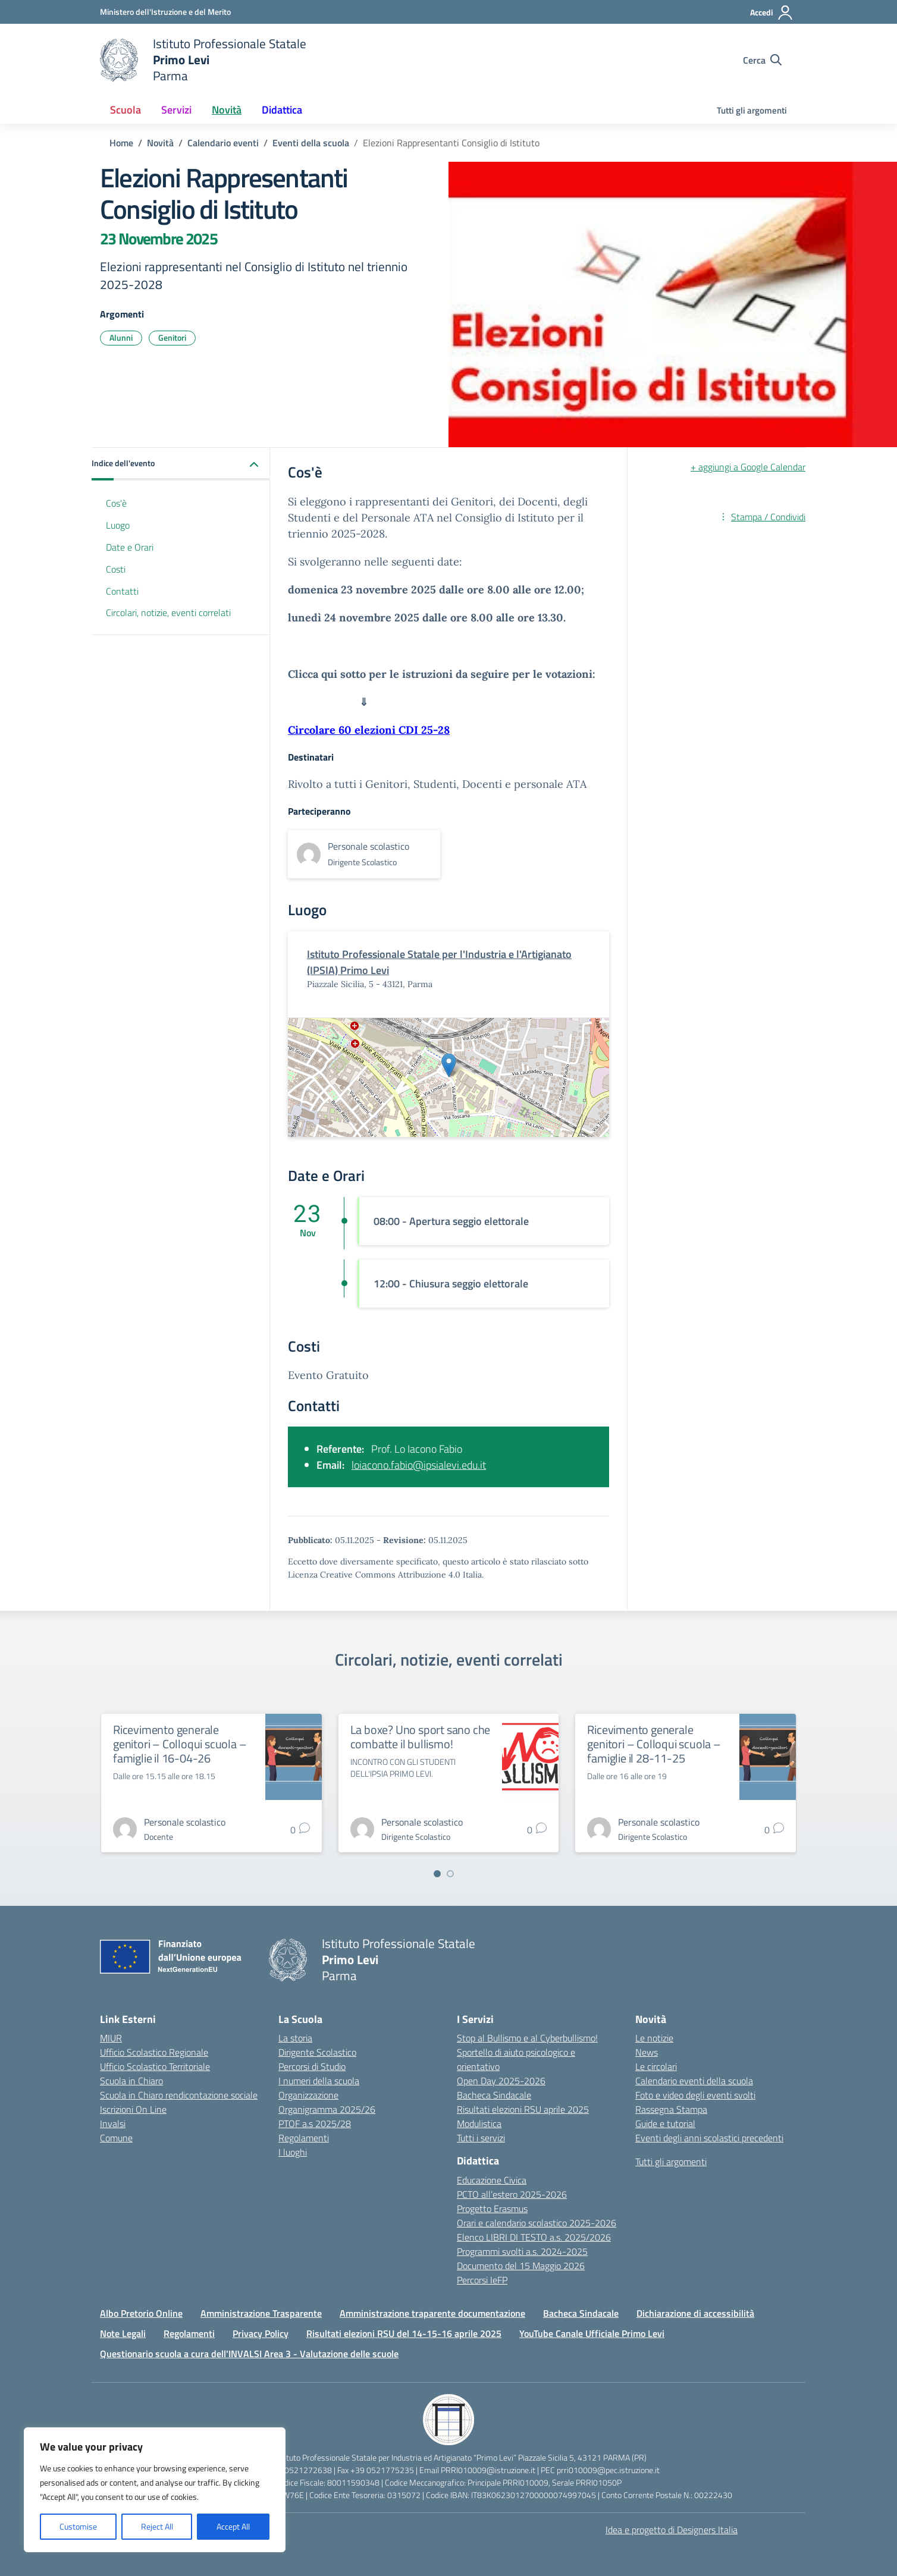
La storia (295, 2038)
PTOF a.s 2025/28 (314, 2123)
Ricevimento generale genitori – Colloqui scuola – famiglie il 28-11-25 (653, 1743)
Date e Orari (129, 547)
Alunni (121, 337)
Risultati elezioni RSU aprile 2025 (523, 2109)
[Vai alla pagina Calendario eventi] (223, 143)
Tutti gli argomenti (752, 110)
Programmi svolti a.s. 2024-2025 (522, 2251)
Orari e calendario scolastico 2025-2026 (536, 2223)
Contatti (122, 591)
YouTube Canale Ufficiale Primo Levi (591, 2333)
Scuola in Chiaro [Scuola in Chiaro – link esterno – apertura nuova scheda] (131, 2081)
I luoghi (292, 2152)
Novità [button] (227, 110)
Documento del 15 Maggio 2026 (521, 2265)
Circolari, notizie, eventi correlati (168, 612)
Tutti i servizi (481, 2138)
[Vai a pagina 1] (437, 1873)
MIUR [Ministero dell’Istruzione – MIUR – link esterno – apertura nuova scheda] (111, 2038)
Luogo (118, 525)
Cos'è (116, 503)
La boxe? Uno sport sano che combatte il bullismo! (420, 1736)
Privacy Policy (260, 2333)
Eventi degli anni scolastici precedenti (709, 2138)
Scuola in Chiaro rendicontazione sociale (179, 2095)
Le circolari (656, 2066)
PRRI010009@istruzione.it (488, 2470)
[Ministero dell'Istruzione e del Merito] (165, 11)
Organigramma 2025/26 (326, 2109)
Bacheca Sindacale (494, 2095)
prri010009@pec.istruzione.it (608, 2470)
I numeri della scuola (318, 2081)
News (646, 2052)
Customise (78, 2526)
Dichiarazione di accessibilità (695, 2313)
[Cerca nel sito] (762, 60)
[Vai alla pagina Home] (121, 143)
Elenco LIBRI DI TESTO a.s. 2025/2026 (534, 2237)
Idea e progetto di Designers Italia (672, 2529)
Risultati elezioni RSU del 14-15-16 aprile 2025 (403, 2333)
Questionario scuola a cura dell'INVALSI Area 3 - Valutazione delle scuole (249, 2353)
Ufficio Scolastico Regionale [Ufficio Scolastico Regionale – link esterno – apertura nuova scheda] (154, 2052)
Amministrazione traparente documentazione (432, 2313)
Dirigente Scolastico (317, 2052)
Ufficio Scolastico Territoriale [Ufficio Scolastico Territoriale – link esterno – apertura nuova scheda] (155, 2066)
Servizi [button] (176, 110)
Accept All (233, 2526)
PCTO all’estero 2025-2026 (512, 2194)
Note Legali (123, 2333)
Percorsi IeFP (482, 2280)
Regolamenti (303, 2138)
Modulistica (479, 2123)
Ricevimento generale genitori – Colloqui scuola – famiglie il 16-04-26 (179, 1743)
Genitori (172, 337)
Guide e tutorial (665, 2123)
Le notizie (654, 2038)
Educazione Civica (491, 2180)
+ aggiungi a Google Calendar (748, 467)
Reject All (157, 2526)
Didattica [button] (282, 110)
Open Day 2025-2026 (501, 2081)
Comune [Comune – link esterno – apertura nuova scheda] (116, 2138)
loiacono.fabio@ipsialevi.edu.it (419, 1465)
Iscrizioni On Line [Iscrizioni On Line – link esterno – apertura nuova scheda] (133, 2109)
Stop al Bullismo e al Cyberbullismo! (527, 2038)
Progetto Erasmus (492, 2208)
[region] (155, 2489)
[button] (181, 464)
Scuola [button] (125, 110)
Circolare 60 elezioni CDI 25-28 (369, 730)
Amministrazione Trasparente (261, 2313)
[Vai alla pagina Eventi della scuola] (310, 143)
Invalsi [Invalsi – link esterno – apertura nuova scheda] (113, 2123)
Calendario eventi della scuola (694, 2081)
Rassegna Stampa (671, 2109)
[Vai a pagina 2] (450, 1873)
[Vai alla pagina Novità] (160, 143)
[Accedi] (772, 12)
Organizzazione (308, 2095)
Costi (116, 569)
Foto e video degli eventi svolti (695, 2095)
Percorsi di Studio (312, 2066)
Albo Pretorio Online (141, 2313)
